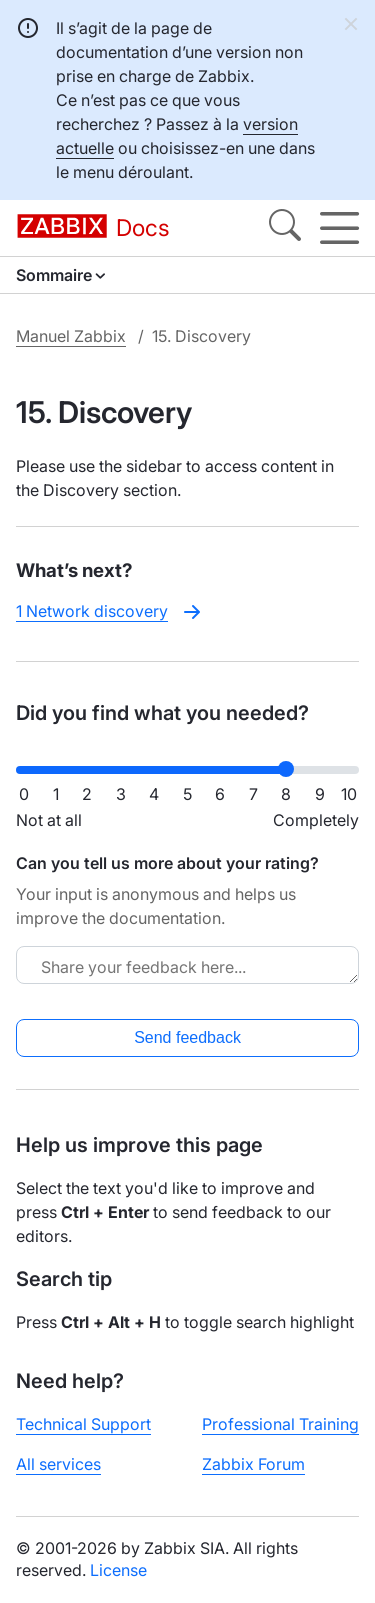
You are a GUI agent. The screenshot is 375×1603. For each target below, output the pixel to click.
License (118, 1570)
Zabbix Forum (253, 1464)
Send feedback (187, 1037)
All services (58, 1464)
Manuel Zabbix (71, 336)
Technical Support (83, 1424)
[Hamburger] (339, 228)
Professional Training (280, 1424)
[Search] (285, 228)
